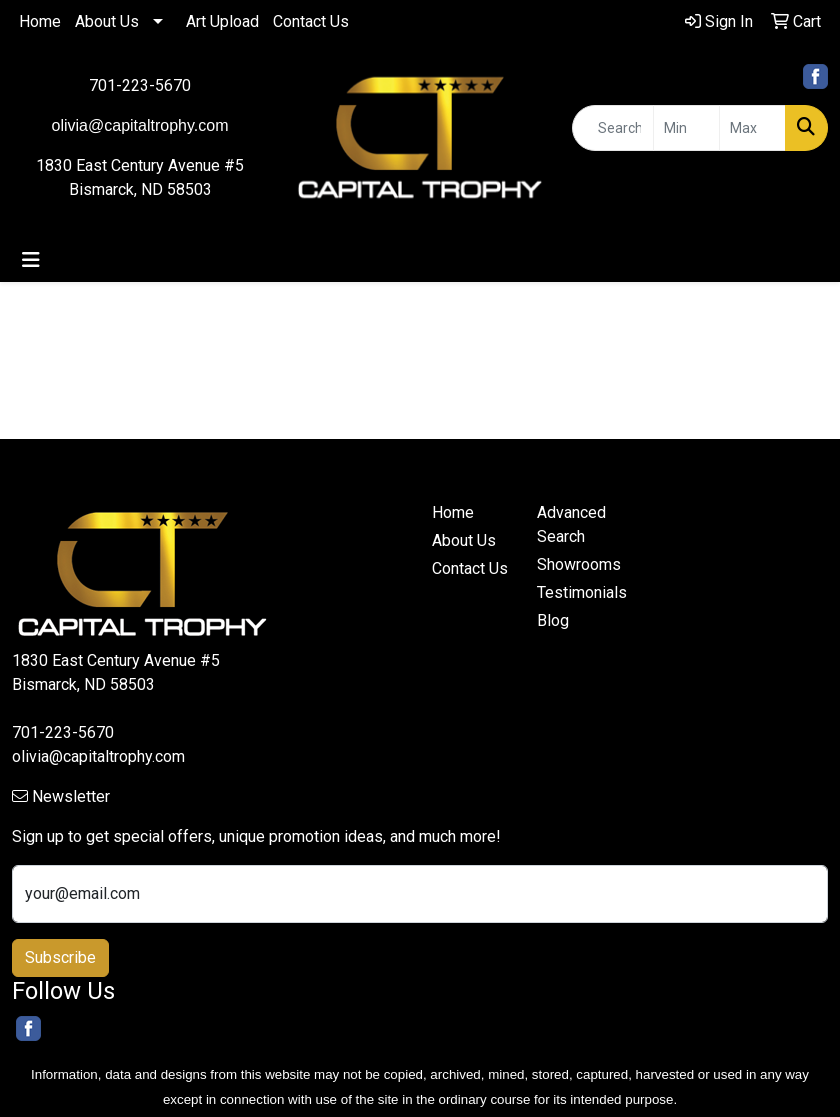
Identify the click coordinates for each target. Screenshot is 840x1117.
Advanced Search (571, 524)
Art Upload (222, 21)
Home (40, 21)
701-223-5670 (140, 85)
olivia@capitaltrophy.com (98, 756)
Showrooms (577, 564)
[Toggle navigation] (31, 260)
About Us (107, 21)
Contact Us (311, 21)
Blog (553, 620)
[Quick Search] (613, 128)
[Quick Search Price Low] (686, 128)
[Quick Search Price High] (752, 128)
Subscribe (60, 957)
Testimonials (577, 592)
